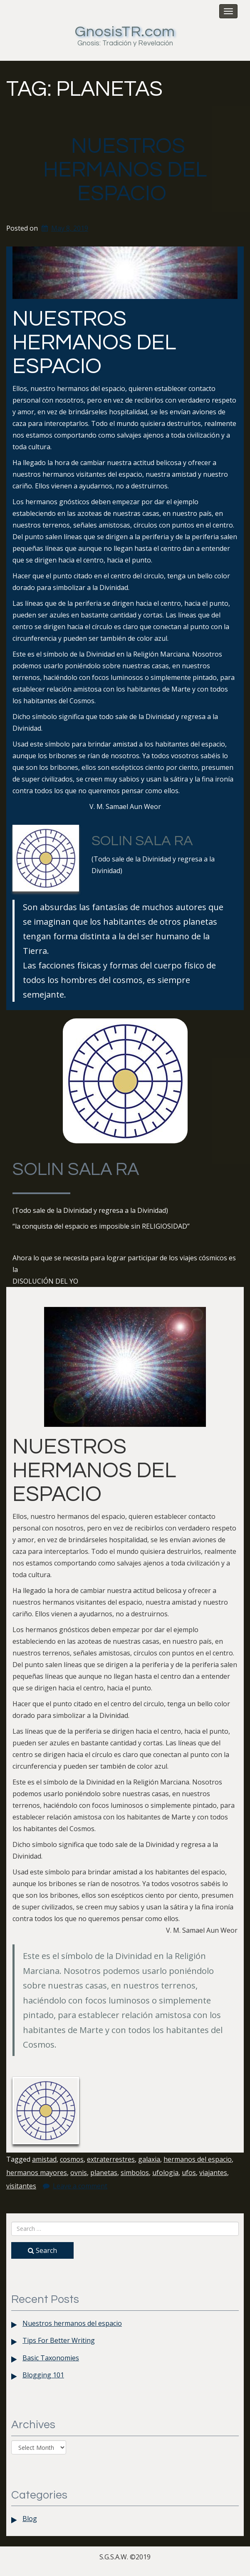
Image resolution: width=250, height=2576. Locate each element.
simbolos (135, 2172)
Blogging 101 (43, 2374)
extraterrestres (111, 2159)
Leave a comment (80, 2185)
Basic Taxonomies (50, 2357)
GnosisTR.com (125, 32)
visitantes (21, 2185)
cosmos (72, 2159)
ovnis (78, 2172)
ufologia (165, 2172)
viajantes (213, 2172)
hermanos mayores (36, 2172)
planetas (103, 2172)
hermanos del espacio (197, 2159)
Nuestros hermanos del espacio (125, 170)
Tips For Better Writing (58, 2340)
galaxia (149, 2159)
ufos (189, 2172)
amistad (44, 2159)
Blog (29, 2518)
